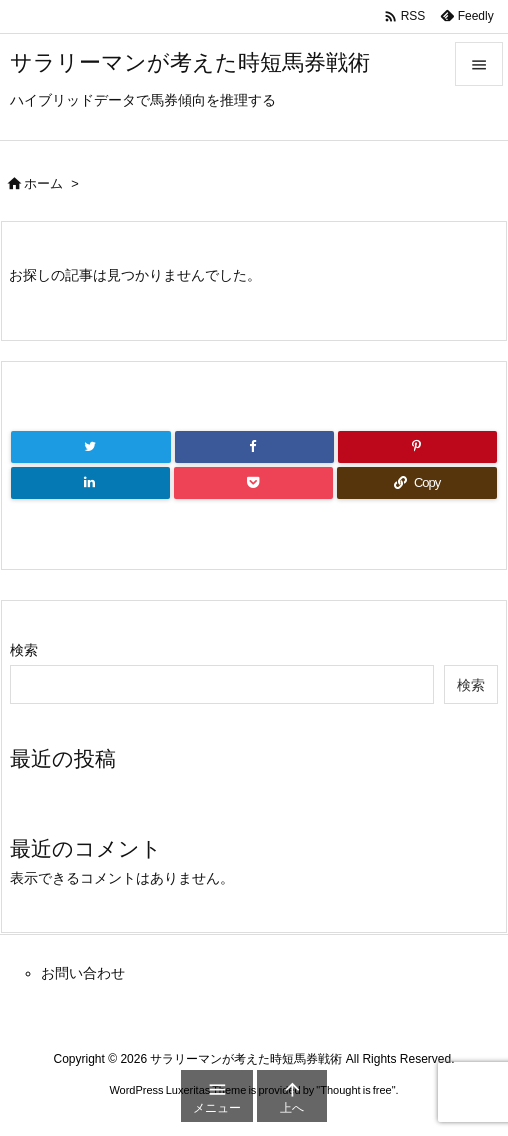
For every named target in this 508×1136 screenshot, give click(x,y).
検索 (24, 650)
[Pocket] (253, 483)
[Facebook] (254, 447)
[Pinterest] (417, 447)
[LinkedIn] (90, 483)
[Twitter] (91, 447)
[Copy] (417, 483)
